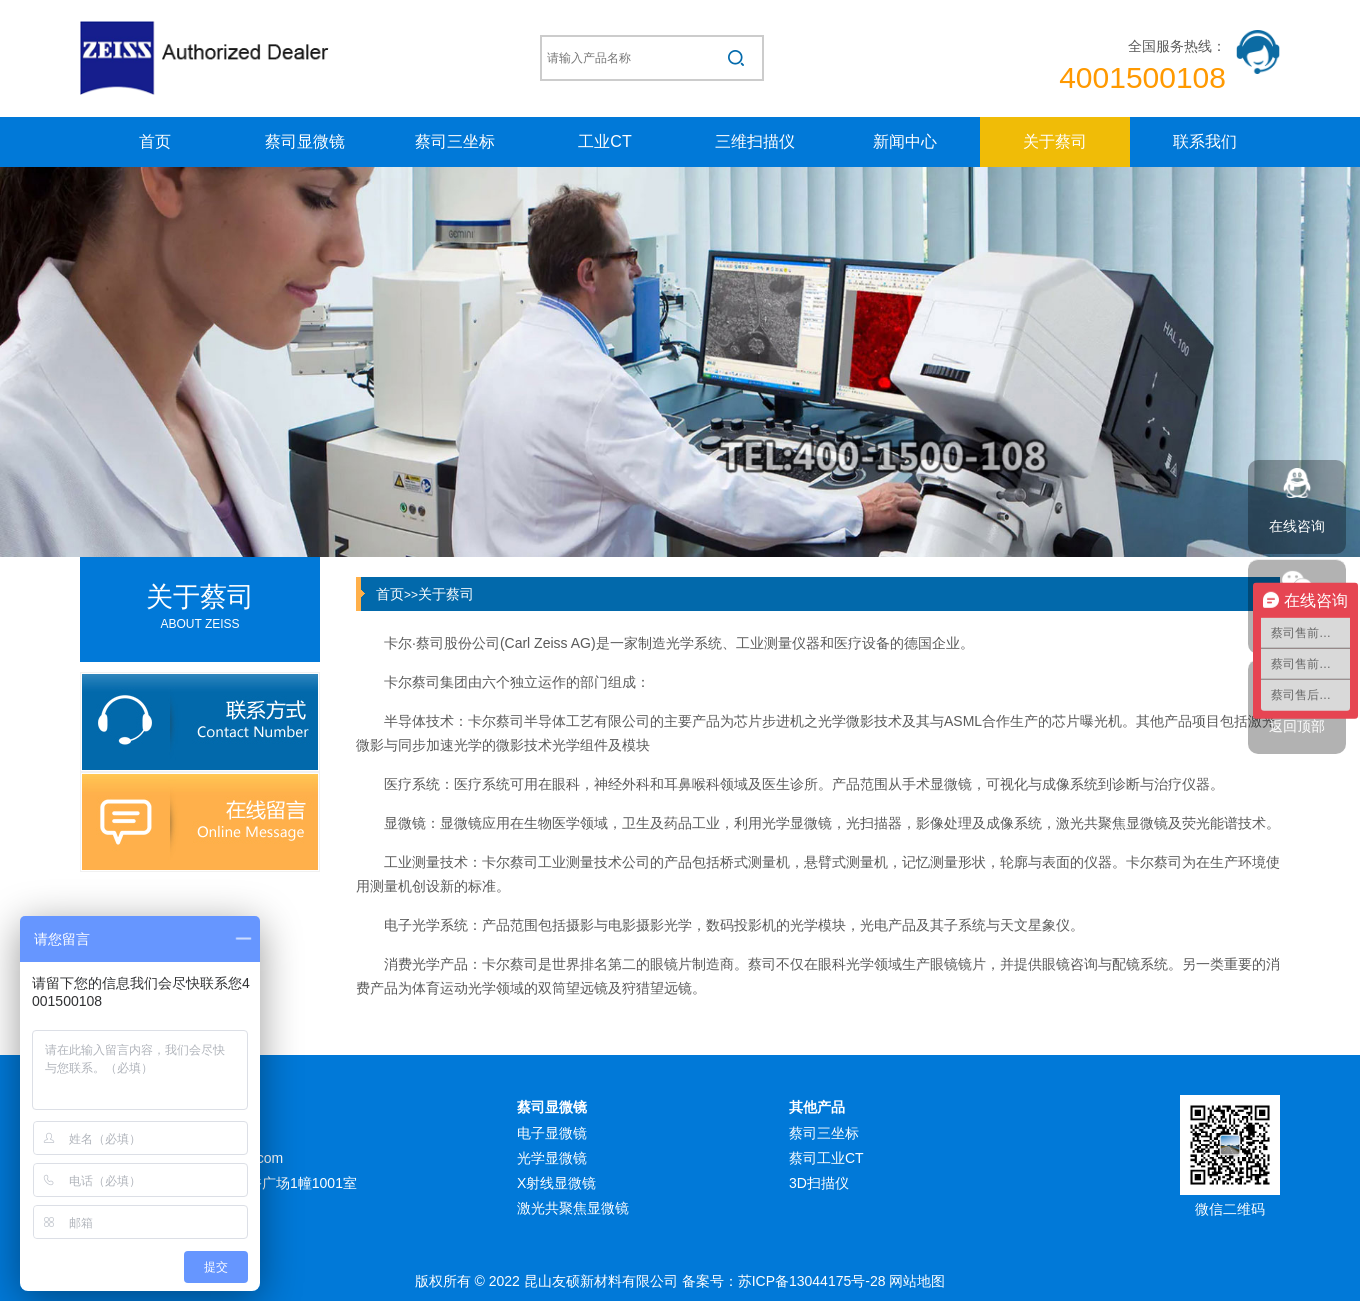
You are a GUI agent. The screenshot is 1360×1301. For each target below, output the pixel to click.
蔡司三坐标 (455, 141)
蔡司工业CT (826, 1158)
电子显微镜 (552, 1133)
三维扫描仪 (755, 141)
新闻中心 (905, 141)
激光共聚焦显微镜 (573, 1208)
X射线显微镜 (556, 1183)
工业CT (604, 141)
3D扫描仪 (819, 1183)
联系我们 (1205, 141)
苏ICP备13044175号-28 (812, 1281)
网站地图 (917, 1281)
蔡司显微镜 (305, 141)
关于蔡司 (1055, 141)
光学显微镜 (552, 1158)
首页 (155, 141)
